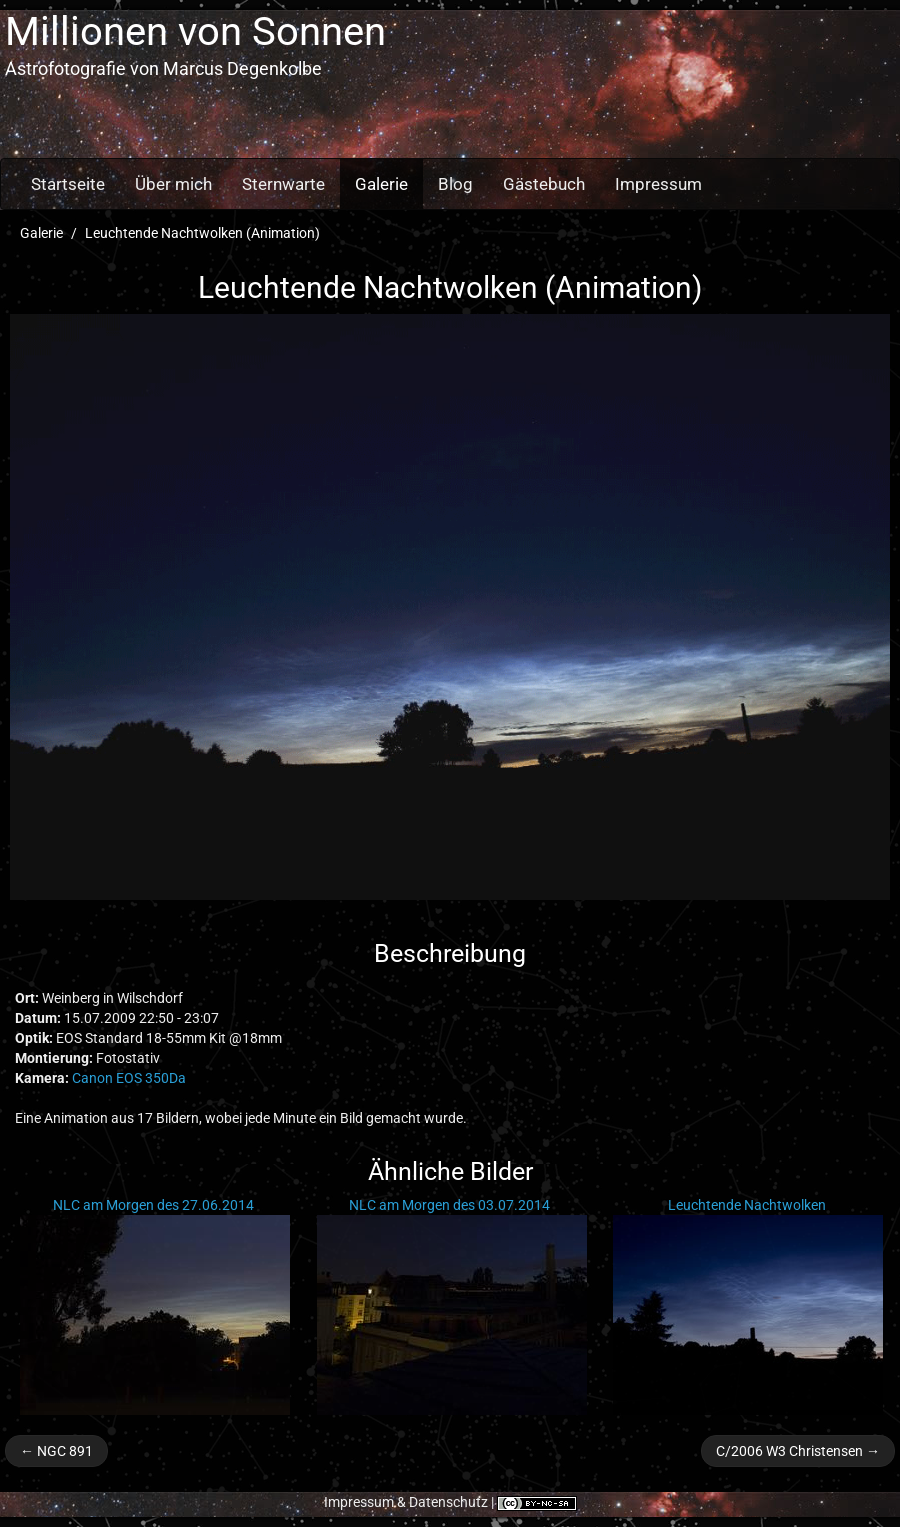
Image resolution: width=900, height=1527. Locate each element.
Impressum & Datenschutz (406, 1502)
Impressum (658, 184)
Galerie (381, 184)
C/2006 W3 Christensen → (798, 1451)
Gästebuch (544, 184)
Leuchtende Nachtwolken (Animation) (202, 233)
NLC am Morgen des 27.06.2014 (153, 1205)
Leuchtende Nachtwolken (747, 1205)
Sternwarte (283, 184)
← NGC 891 (56, 1451)
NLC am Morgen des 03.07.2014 (449, 1205)
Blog (455, 184)
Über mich (173, 184)
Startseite (68, 184)
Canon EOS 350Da (129, 1078)
